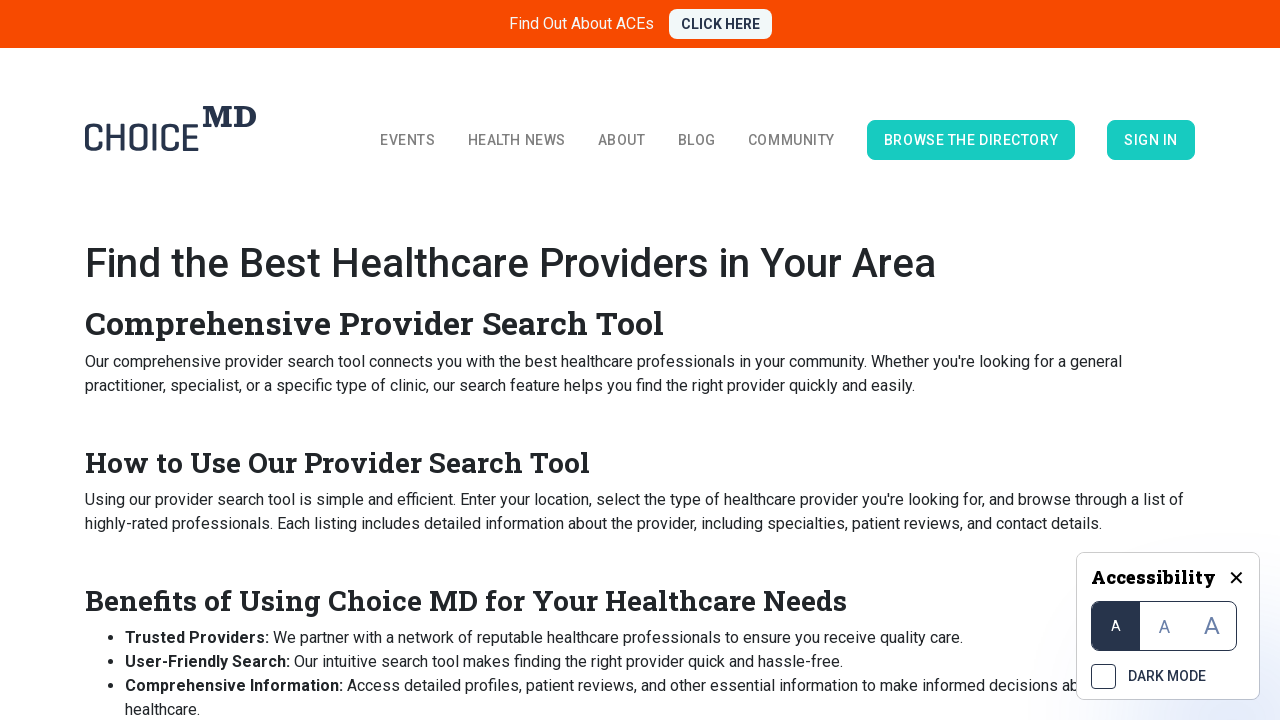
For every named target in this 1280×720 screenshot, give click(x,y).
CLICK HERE (720, 24)
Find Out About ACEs (581, 23)
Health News (517, 140)
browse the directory (971, 140)
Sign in (1151, 140)
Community (791, 140)
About (622, 140)
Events (407, 140)
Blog (697, 140)
